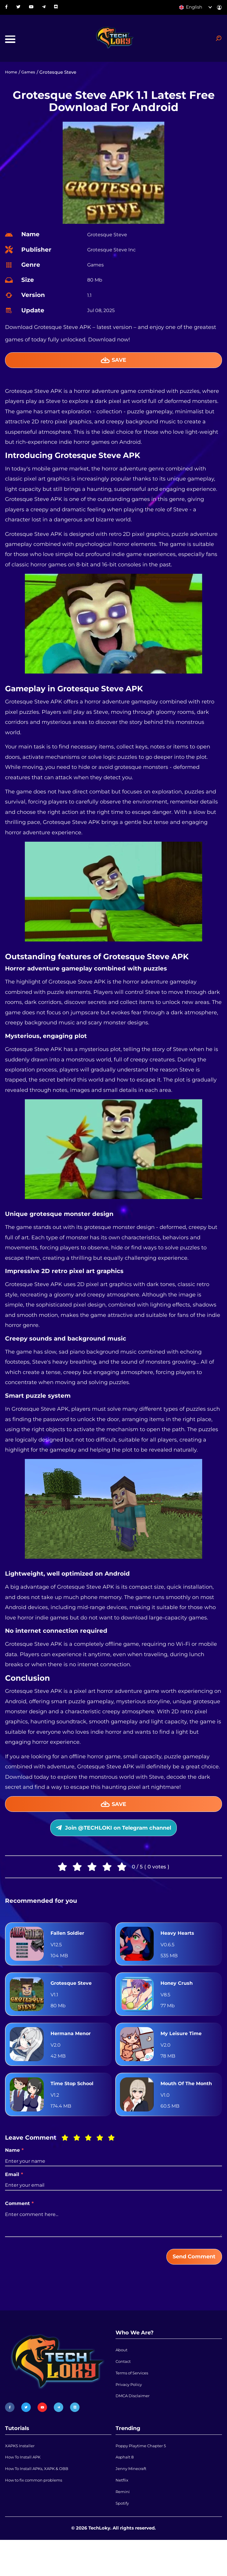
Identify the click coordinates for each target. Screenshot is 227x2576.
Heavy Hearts (179, 1945)
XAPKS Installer (22, 2473)
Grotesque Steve (73, 1995)
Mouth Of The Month (179, 2101)
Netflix (123, 2512)
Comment (19, 2228)
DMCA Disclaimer (135, 2428)
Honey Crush (178, 1995)
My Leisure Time (182, 2045)
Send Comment (189, 2282)
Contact (124, 2389)
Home (12, 76)
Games (31, 76)
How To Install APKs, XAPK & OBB (42, 2499)
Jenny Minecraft (133, 2499)
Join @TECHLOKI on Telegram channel (113, 1838)
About (122, 2376)
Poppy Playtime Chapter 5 (145, 2473)
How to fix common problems (37, 2512)
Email (14, 2198)
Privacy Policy (131, 2415)
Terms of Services (134, 2402)
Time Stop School (74, 2101)
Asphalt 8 (126, 2486)
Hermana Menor (73, 2045)
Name (14, 2175)
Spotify (123, 2538)
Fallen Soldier (69, 1945)
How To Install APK (26, 2486)
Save (114, 365)
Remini (124, 2525)
